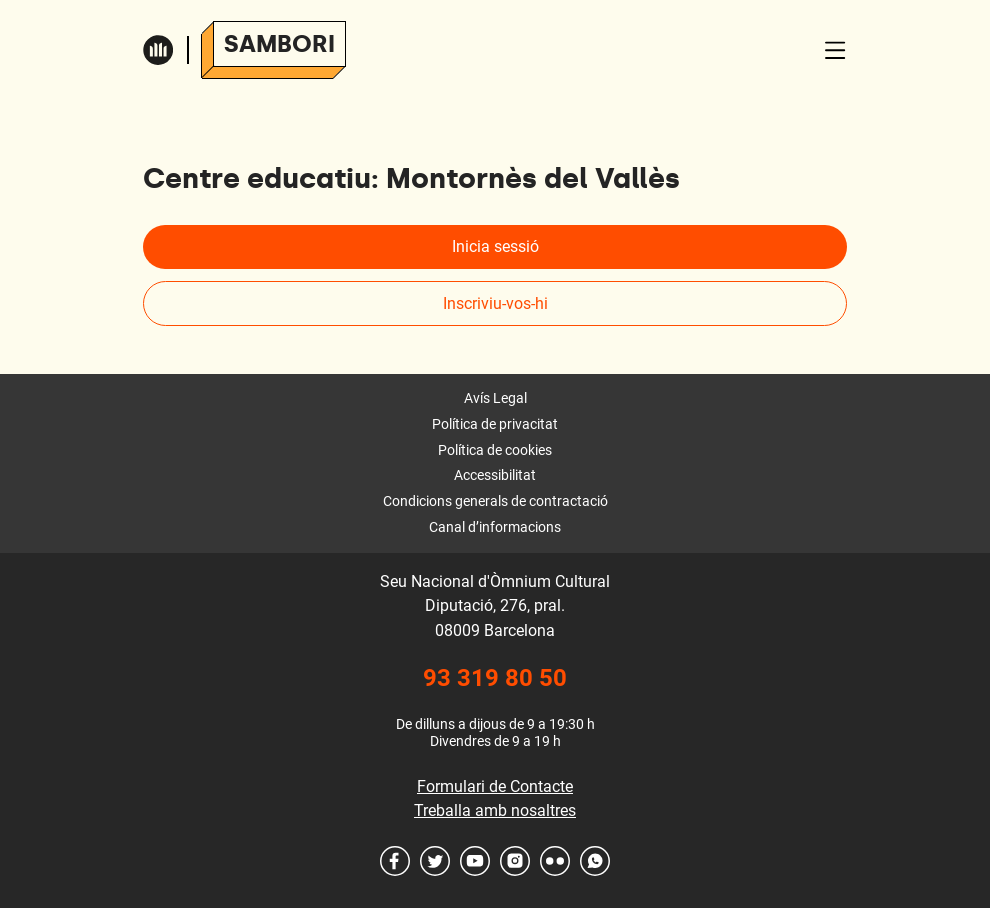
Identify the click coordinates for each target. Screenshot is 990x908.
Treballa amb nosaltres (495, 810)
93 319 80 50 (495, 678)
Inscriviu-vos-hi (495, 303)
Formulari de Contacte (495, 786)
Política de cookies (495, 450)
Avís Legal (495, 398)
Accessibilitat (495, 475)
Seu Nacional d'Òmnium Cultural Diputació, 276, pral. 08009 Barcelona (495, 606)
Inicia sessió (495, 246)
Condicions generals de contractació (495, 501)
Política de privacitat (495, 424)
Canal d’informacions (495, 527)
